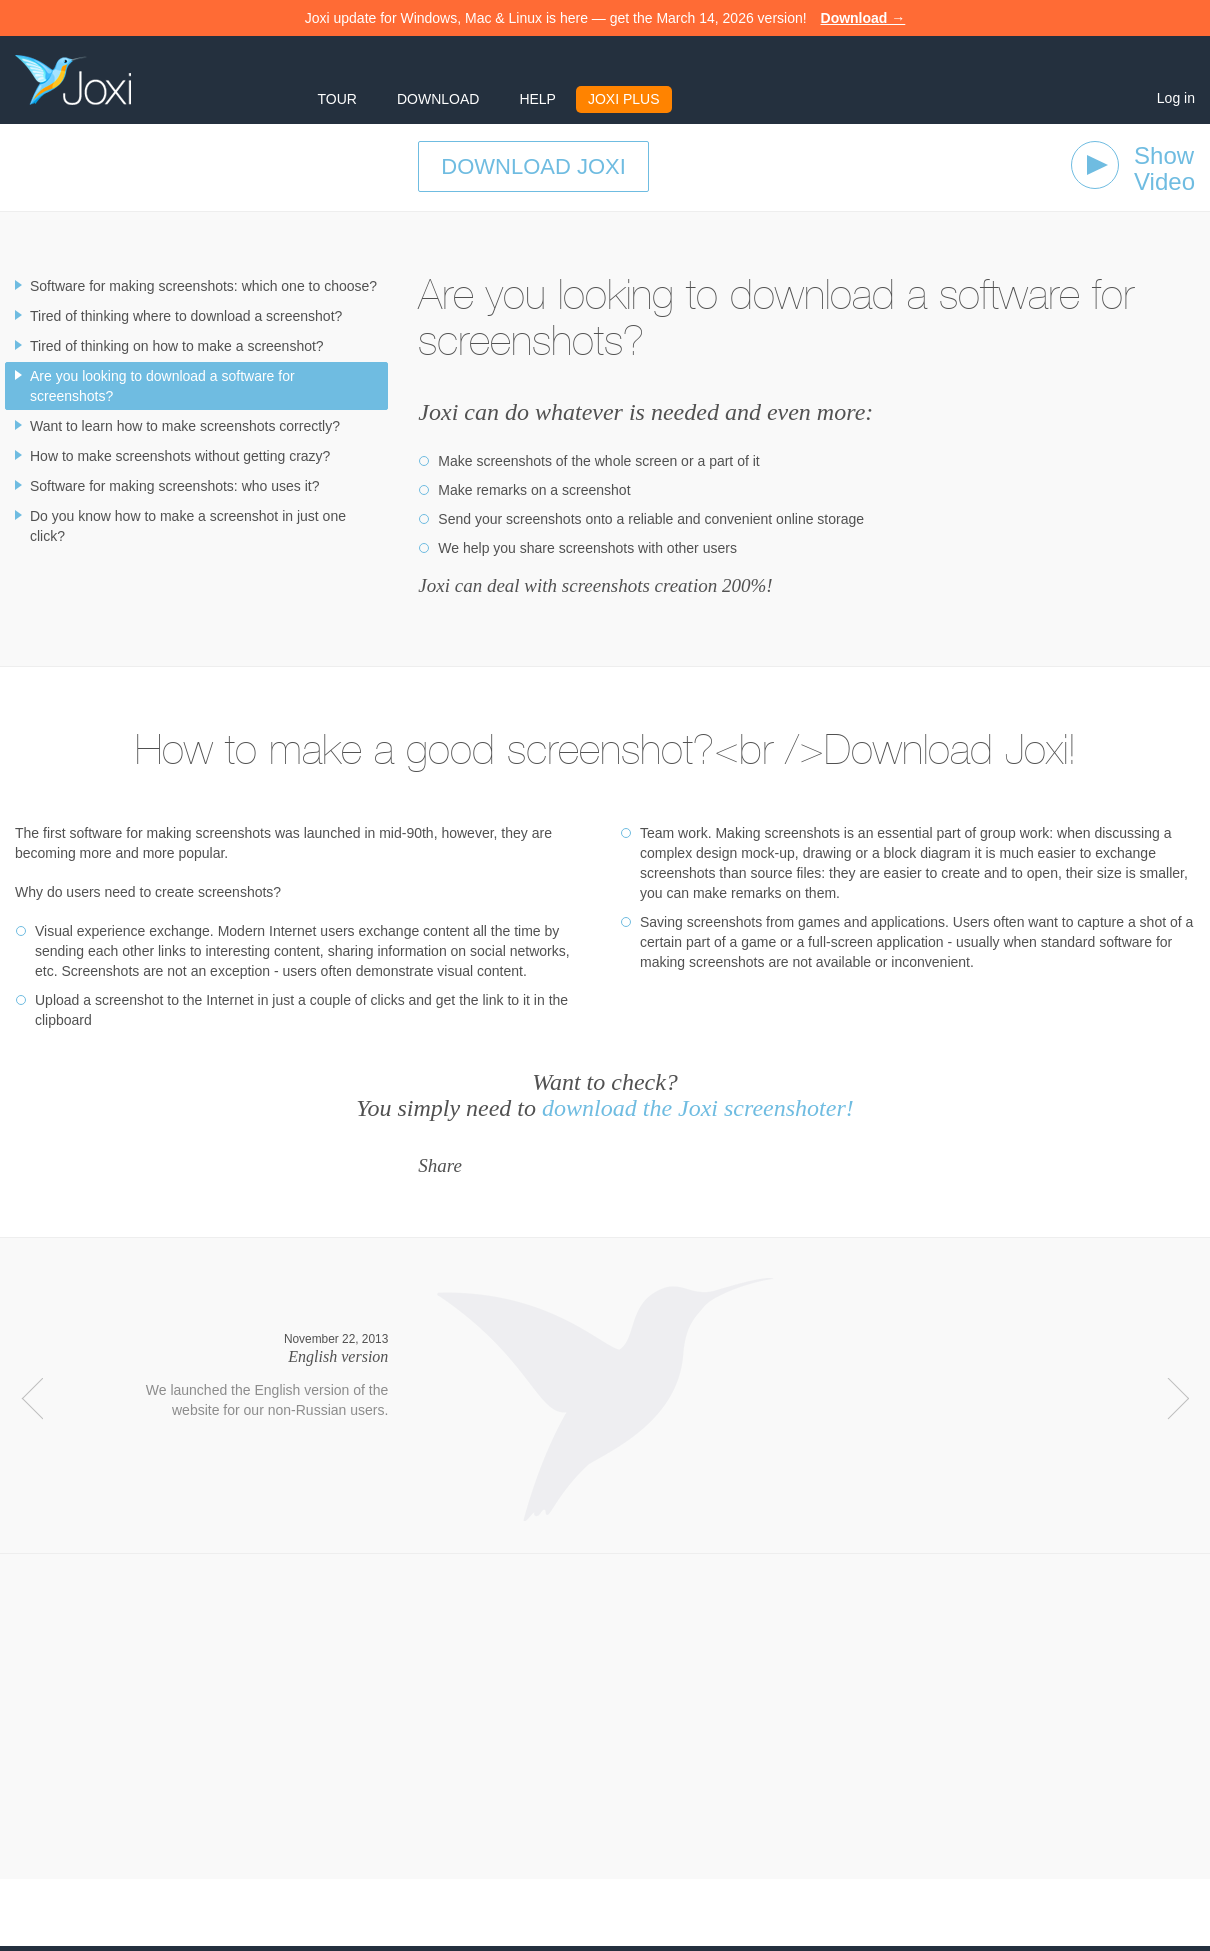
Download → (863, 18)
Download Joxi (533, 166)
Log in (1176, 98)
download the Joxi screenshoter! (698, 1108)
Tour (337, 99)
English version (338, 1356)
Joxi (73, 80)
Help (537, 99)
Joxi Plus (624, 99)
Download (438, 99)
